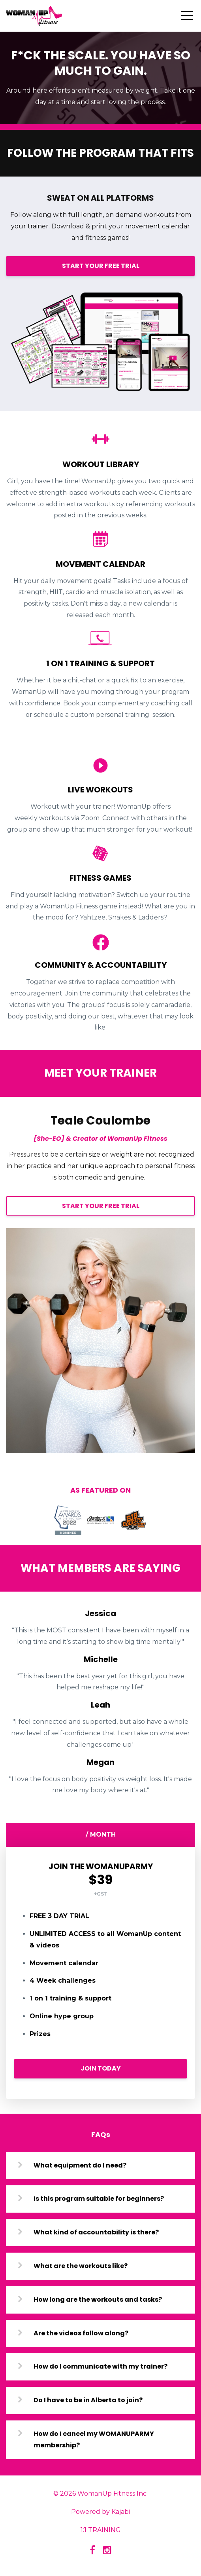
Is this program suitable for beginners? (99, 2198)
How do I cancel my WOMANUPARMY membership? (94, 2439)
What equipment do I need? (80, 2165)
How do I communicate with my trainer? (100, 2366)
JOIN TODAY (101, 2068)
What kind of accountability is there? (96, 2232)
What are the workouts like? (81, 2265)
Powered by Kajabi (100, 2511)
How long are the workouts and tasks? (98, 2299)
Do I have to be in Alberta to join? (88, 2400)
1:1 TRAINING (101, 2530)
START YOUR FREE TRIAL (100, 265)
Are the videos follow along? (81, 2333)
